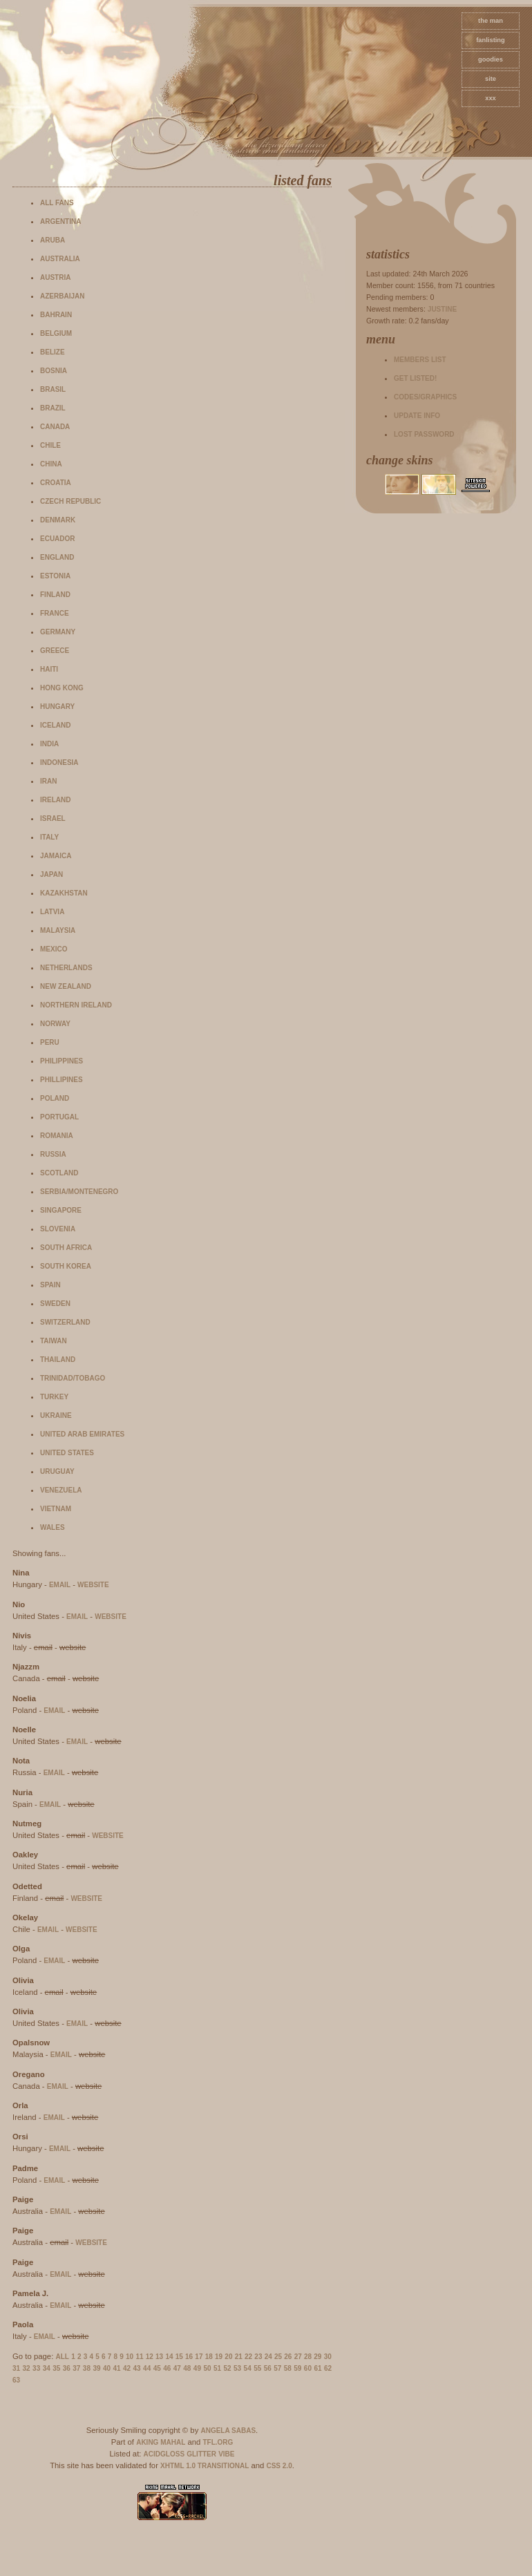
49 (197, 2368)
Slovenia (57, 1229)
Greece (54, 650)
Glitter (201, 2454)
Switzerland (65, 1322)
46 (167, 2368)
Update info (417, 415)
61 (317, 2368)
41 (116, 2368)
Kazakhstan (64, 893)
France (54, 613)
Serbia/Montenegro (79, 1191)
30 (328, 2356)
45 (157, 2368)
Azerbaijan (62, 296)
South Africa (66, 1247)
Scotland (59, 1173)
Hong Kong (62, 688)
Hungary (57, 706)
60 (308, 2368)
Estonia (55, 576)
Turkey (54, 1397)
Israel (53, 818)
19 (218, 2356)
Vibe (226, 2454)
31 (16, 2368)
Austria (55, 277)
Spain (50, 1285)
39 (96, 2368)
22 (248, 2356)
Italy (49, 837)
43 (137, 2368)
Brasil (53, 389)
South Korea (65, 1266)
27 (298, 2356)
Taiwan (53, 1341)
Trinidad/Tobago (72, 1378)
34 (46, 2368)
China (51, 464)
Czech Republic (70, 501)
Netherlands (66, 968)
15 (179, 2356)
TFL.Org (217, 2442)
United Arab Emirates (82, 1434)
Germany (57, 632)
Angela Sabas (228, 2430)
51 (217, 2368)
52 (227, 2368)
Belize (52, 352)
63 (16, 2380)
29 (317, 2356)
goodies (490, 59)
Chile (50, 445)
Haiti (49, 669)
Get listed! (415, 378)
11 (139, 2356)
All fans (57, 203)
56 (268, 2368)
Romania (56, 1135)
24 (268, 2356)
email (59, 1585)
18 (209, 2356)
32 (26, 2368)
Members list (420, 359)
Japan (51, 874)
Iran (48, 781)
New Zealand (65, 986)
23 (258, 2356)
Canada (55, 426)
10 (129, 2356)
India (49, 744)
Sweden (55, 1303)
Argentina (60, 221)
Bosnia (53, 371)
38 (87, 2368)
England (57, 557)
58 (288, 2368)
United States (67, 1453)
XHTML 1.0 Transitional (204, 2466)
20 (228, 2356)
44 (147, 2368)
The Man (490, 20)
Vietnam (55, 1509)
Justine (442, 309)
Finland (55, 594)
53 (237, 2368)
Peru (49, 1042)
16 (189, 2356)
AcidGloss (164, 2454)
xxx (490, 98)
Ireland (55, 800)
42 (127, 2368)
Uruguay (57, 1471)
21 (239, 2356)
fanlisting (490, 40)
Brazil (53, 408)
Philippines (61, 1061)
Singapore (61, 1210)
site (490, 78)
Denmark (57, 520)
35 (56, 2368)
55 (257, 2368)
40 (107, 2368)
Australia (60, 259)
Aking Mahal (160, 2442)
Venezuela (61, 1490)
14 (169, 2356)
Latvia (52, 912)
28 (308, 2356)
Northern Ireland (76, 1005)
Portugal (59, 1117)
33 (36, 2368)
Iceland (55, 725)
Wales (52, 1527)
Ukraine (56, 1415)
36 (66, 2368)
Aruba (52, 240)
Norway (55, 1023)
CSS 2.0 (279, 2466)
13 (159, 2356)
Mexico (53, 949)
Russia (53, 1154)
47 (177, 2368)
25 (278, 2356)
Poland (54, 1098)
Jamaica (56, 856)
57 (277, 2368)
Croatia (55, 482)
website (93, 1585)
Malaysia (57, 930)
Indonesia (59, 762)
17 (198, 2356)
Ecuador (57, 538)
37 (76, 2368)
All (62, 2356)
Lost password (424, 434)
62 (328, 2368)
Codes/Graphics (425, 397)
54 (247, 2368)
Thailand (57, 1359)
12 (149, 2356)
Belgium (56, 333)
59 (297, 2368)
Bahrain (56, 315)
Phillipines (61, 1079)
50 (207, 2368)
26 (288, 2356)
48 (187, 2368)
